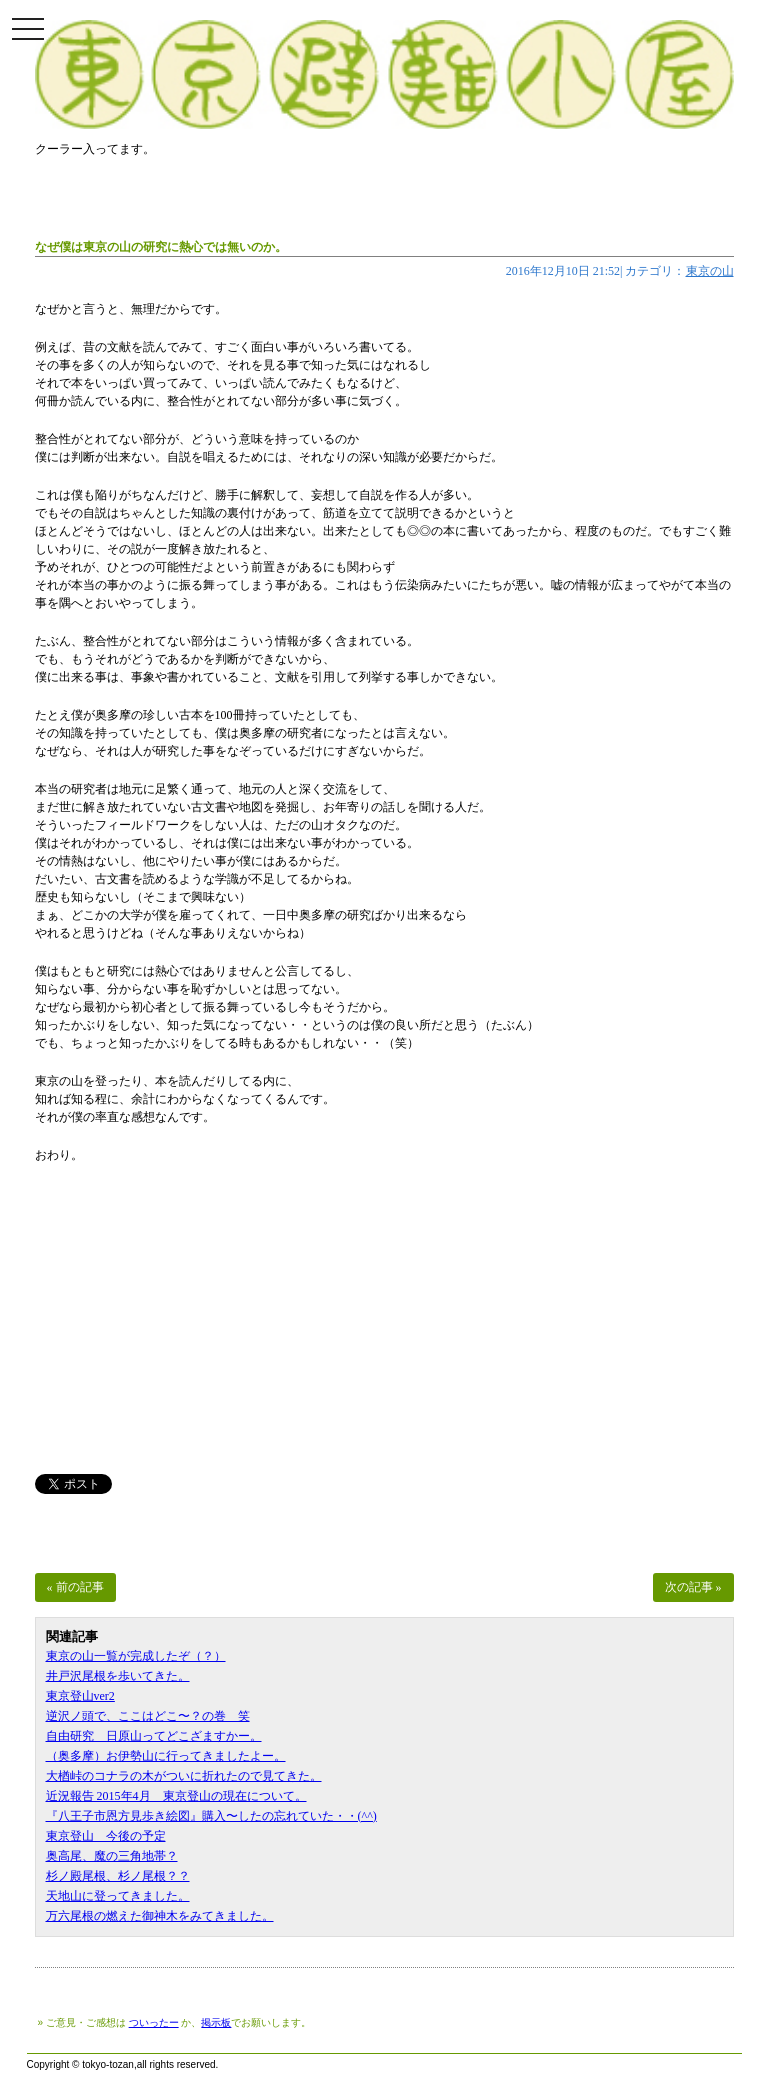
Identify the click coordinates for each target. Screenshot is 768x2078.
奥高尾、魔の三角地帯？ (112, 1856)
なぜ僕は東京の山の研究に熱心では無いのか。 (161, 247)
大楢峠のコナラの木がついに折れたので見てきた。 (184, 1776)
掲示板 (216, 2022)
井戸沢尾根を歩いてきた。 (118, 1676)
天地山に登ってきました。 (118, 1896)
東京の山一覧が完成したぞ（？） (136, 1656)
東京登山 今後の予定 (106, 1836)
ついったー (154, 2022)
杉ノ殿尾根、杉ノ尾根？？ (118, 1876)
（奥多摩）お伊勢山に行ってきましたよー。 (166, 1756)
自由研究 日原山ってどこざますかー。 (154, 1736)
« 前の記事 (75, 1587)
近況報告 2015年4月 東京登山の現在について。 (176, 1796)
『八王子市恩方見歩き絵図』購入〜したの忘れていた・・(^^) (211, 1816)
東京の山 (710, 271)
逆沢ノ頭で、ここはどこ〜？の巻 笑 (148, 1716)
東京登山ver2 (80, 1696)
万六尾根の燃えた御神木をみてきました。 (160, 1916)
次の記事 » (693, 1587)
